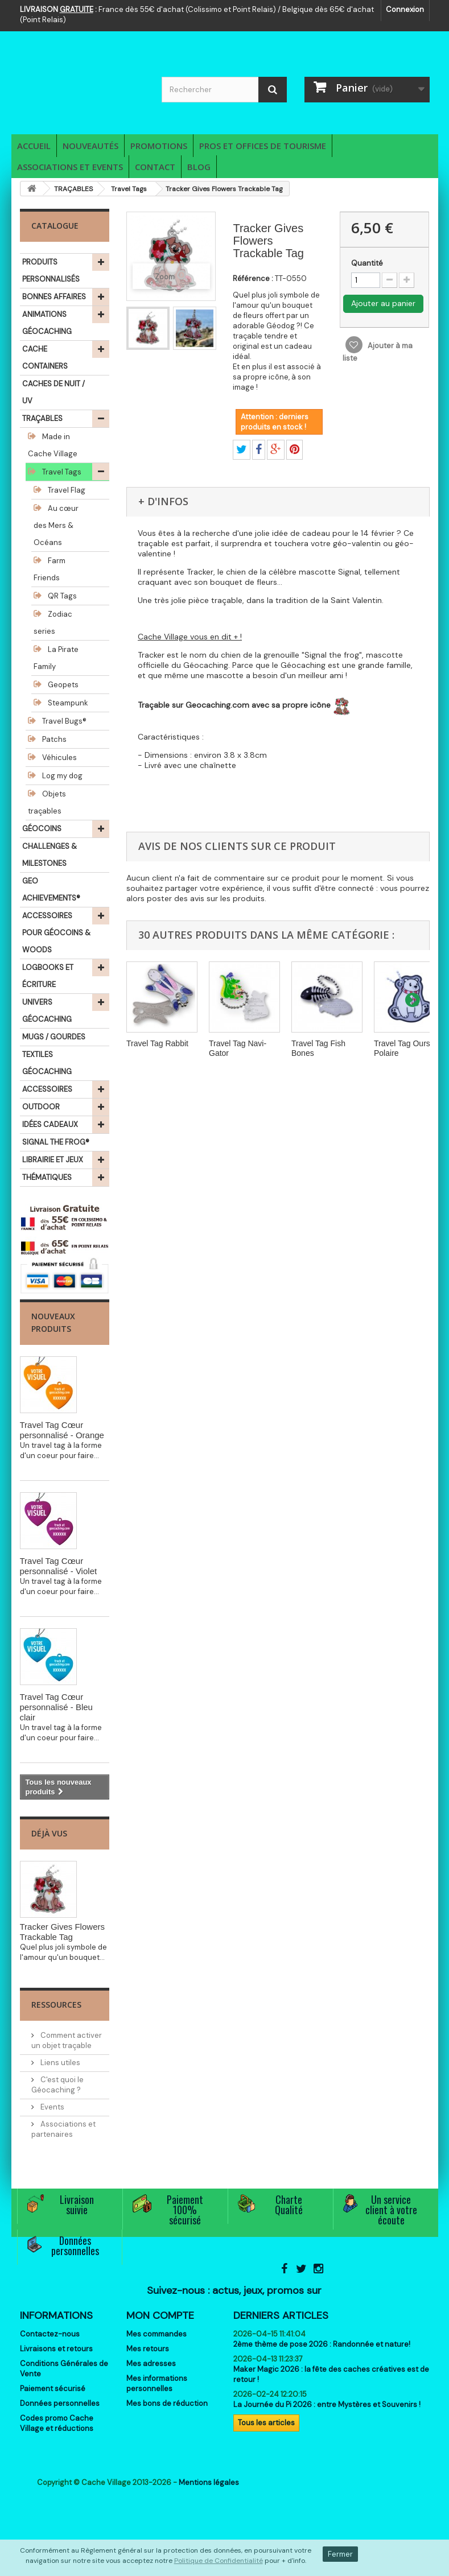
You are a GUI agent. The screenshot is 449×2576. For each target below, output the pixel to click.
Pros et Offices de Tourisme (262, 145)
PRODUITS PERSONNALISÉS (51, 270)
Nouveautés (90, 145)
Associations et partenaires (63, 2129)
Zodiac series (53, 622)
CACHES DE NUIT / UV (53, 392)
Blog (199, 166)
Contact (155, 166)
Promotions (158, 145)
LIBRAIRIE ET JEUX (52, 1160)
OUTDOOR (41, 1107)
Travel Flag (65, 490)
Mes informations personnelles (156, 2383)
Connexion (405, 9)
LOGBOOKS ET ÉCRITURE (47, 976)
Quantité (367, 263)
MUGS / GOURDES (53, 1037)
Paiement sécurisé (52, 2388)
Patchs (53, 739)
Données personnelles (60, 2403)
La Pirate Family (56, 658)
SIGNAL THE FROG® (55, 1142)
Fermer (340, 2554)
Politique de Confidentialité (218, 2560)
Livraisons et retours (56, 2349)
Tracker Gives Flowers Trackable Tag (62, 1932)
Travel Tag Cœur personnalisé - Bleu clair (56, 1707)
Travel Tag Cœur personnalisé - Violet (58, 1566)
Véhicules (58, 757)
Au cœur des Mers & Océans (56, 525)
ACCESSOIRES (47, 1089)
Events (51, 2107)
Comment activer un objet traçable (66, 2040)
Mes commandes (156, 2334)
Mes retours (147, 2349)
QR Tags (61, 596)
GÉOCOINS (41, 828)
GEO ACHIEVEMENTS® (51, 889)
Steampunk (67, 703)
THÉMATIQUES (47, 1177)
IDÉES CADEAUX (50, 1124)
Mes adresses (151, 2363)
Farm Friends (49, 569)
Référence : (253, 278)
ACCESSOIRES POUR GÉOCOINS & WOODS (56, 933)
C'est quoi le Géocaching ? (57, 2085)
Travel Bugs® (63, 721)
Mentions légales (209, 2482)
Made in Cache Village (52, 445)
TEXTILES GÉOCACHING (47, 1063)
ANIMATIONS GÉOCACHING (47, 322)
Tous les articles (266, 2423)
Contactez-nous (50, 2334)
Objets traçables (47, 802)
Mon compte (160, 2315)
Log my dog (61, 776)
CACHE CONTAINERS (45, 357)
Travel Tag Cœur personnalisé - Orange (62, 1430)
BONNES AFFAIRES (54, 297)
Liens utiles (59, 2062)
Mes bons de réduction (167, 2403)
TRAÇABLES (42, 418)
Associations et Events (70, 166)
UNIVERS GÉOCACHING (47, 1010)
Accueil (34, 145)
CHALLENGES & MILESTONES (49, 854)
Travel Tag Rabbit (157, 1043)
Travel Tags (60, 472)
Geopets (62, 685)
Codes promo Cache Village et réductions (56, 2423)
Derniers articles (280, 2315)
